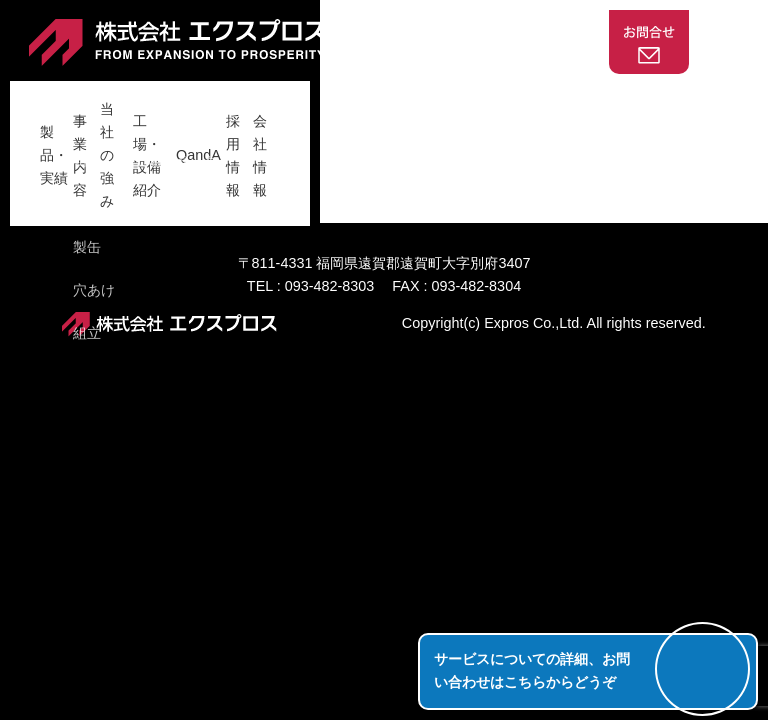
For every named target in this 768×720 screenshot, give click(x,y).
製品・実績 (112, 99)
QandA (498, 99)
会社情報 (658, 99)
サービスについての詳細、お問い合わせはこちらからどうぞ (532, 670)
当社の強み (291, 99)
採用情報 (576, 99)
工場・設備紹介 (401, 99)
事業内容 (201, 99)
